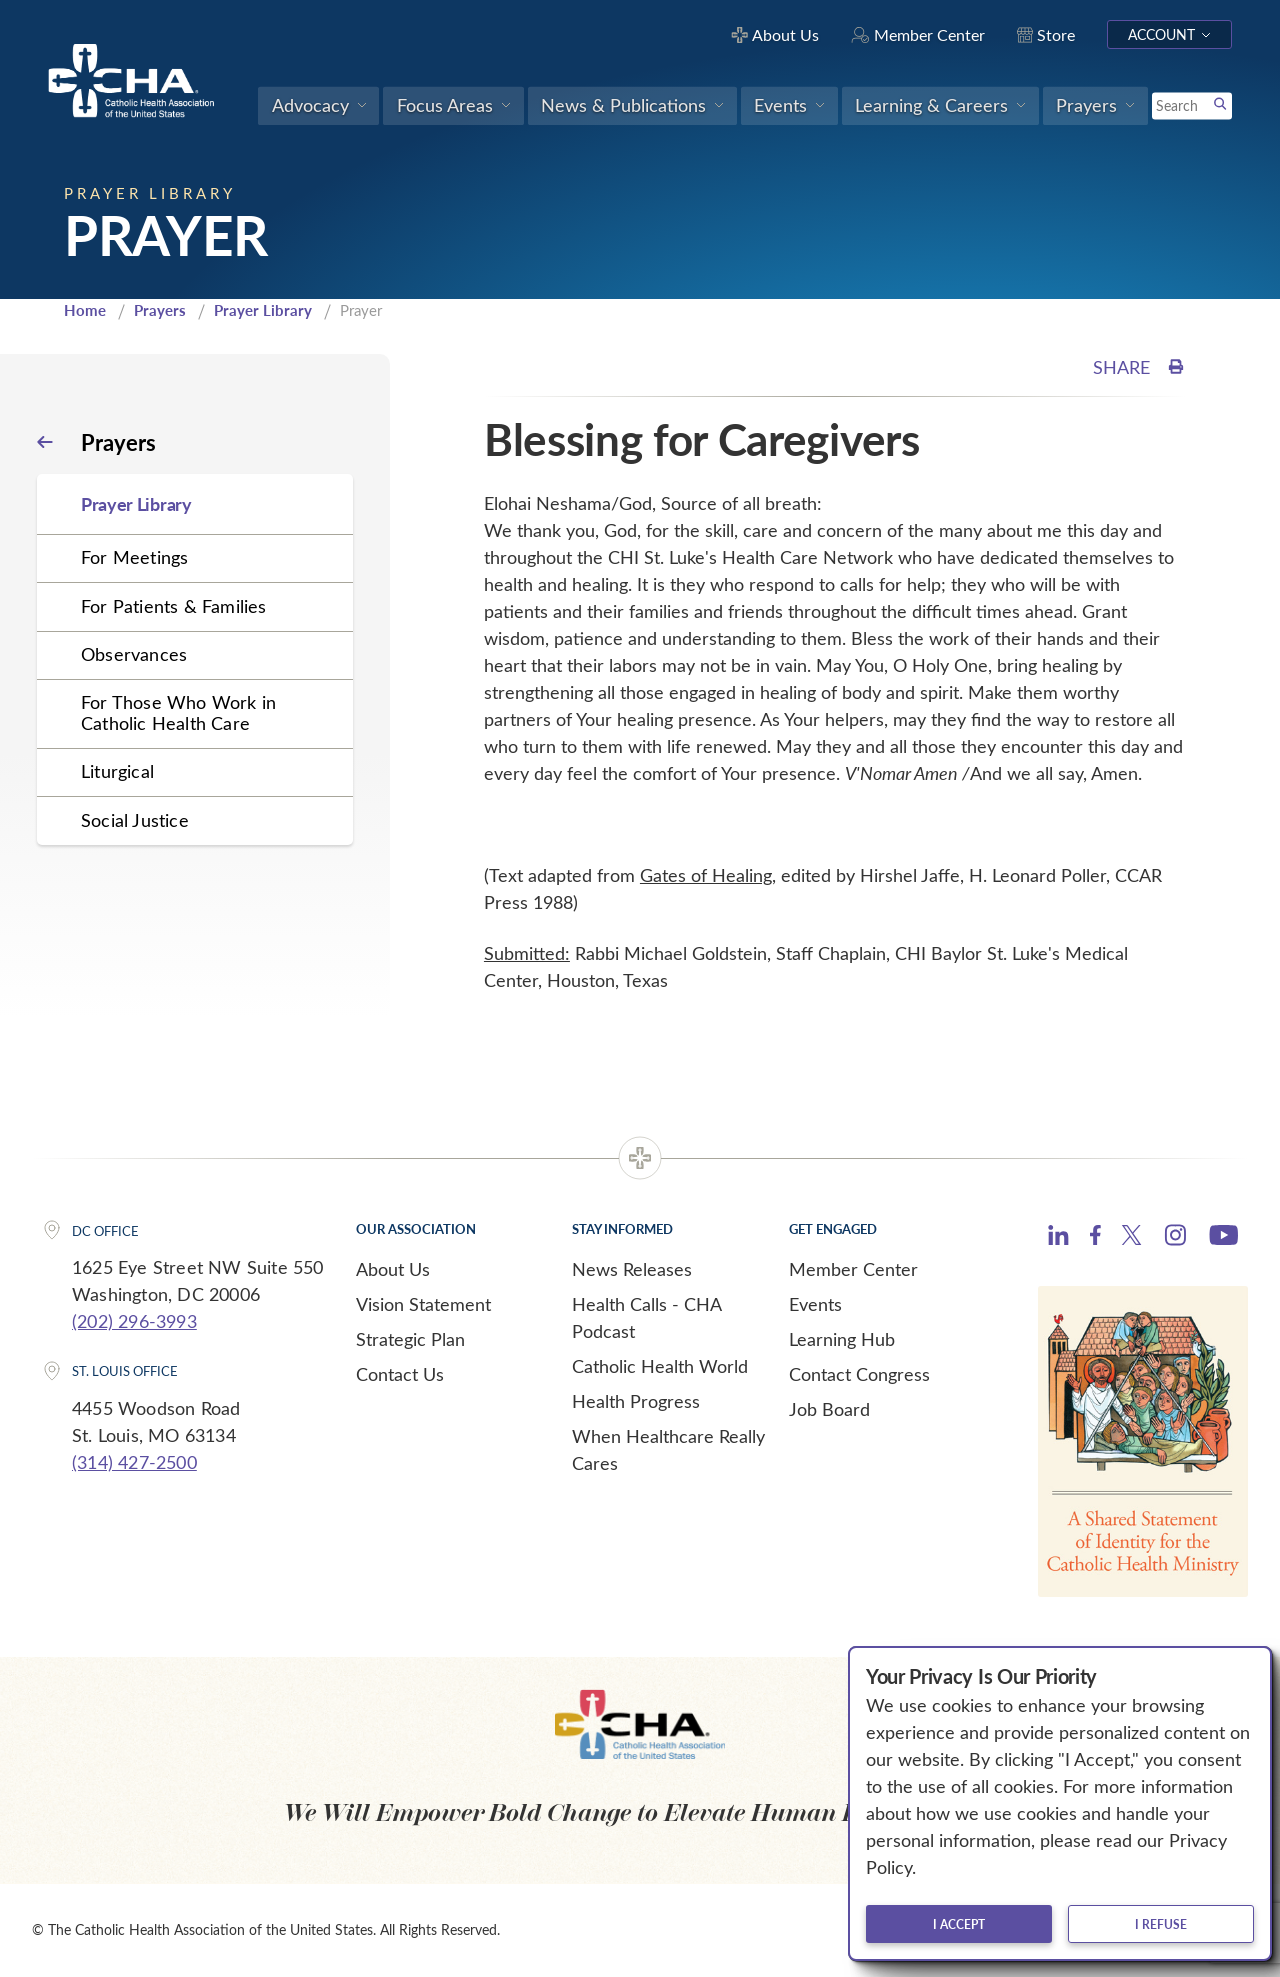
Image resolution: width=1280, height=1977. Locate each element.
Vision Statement (423, 1304)
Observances (134, 654)
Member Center (853, 1269)
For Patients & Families (174, 606)
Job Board (829, 1409)
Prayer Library (263, 310)
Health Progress (636, 1401)
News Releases (632, 1269)
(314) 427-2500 (134, 1462)
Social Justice (135, 820)
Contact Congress (859, 1374)
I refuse (1161, 1924)
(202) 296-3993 (134, 1321)
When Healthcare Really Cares (668, 1449)
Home (85, 310)
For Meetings (134, 557)
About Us (393, 1269)
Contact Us (400, 1374)
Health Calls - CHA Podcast (646, 1317)
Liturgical (117, 771)
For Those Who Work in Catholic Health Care (178, 712)
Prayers (160, 310)
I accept (959, 1924)
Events (815, 1304)
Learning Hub (842, 1339)
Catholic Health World (660, 1366)
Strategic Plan (410, 1339)
